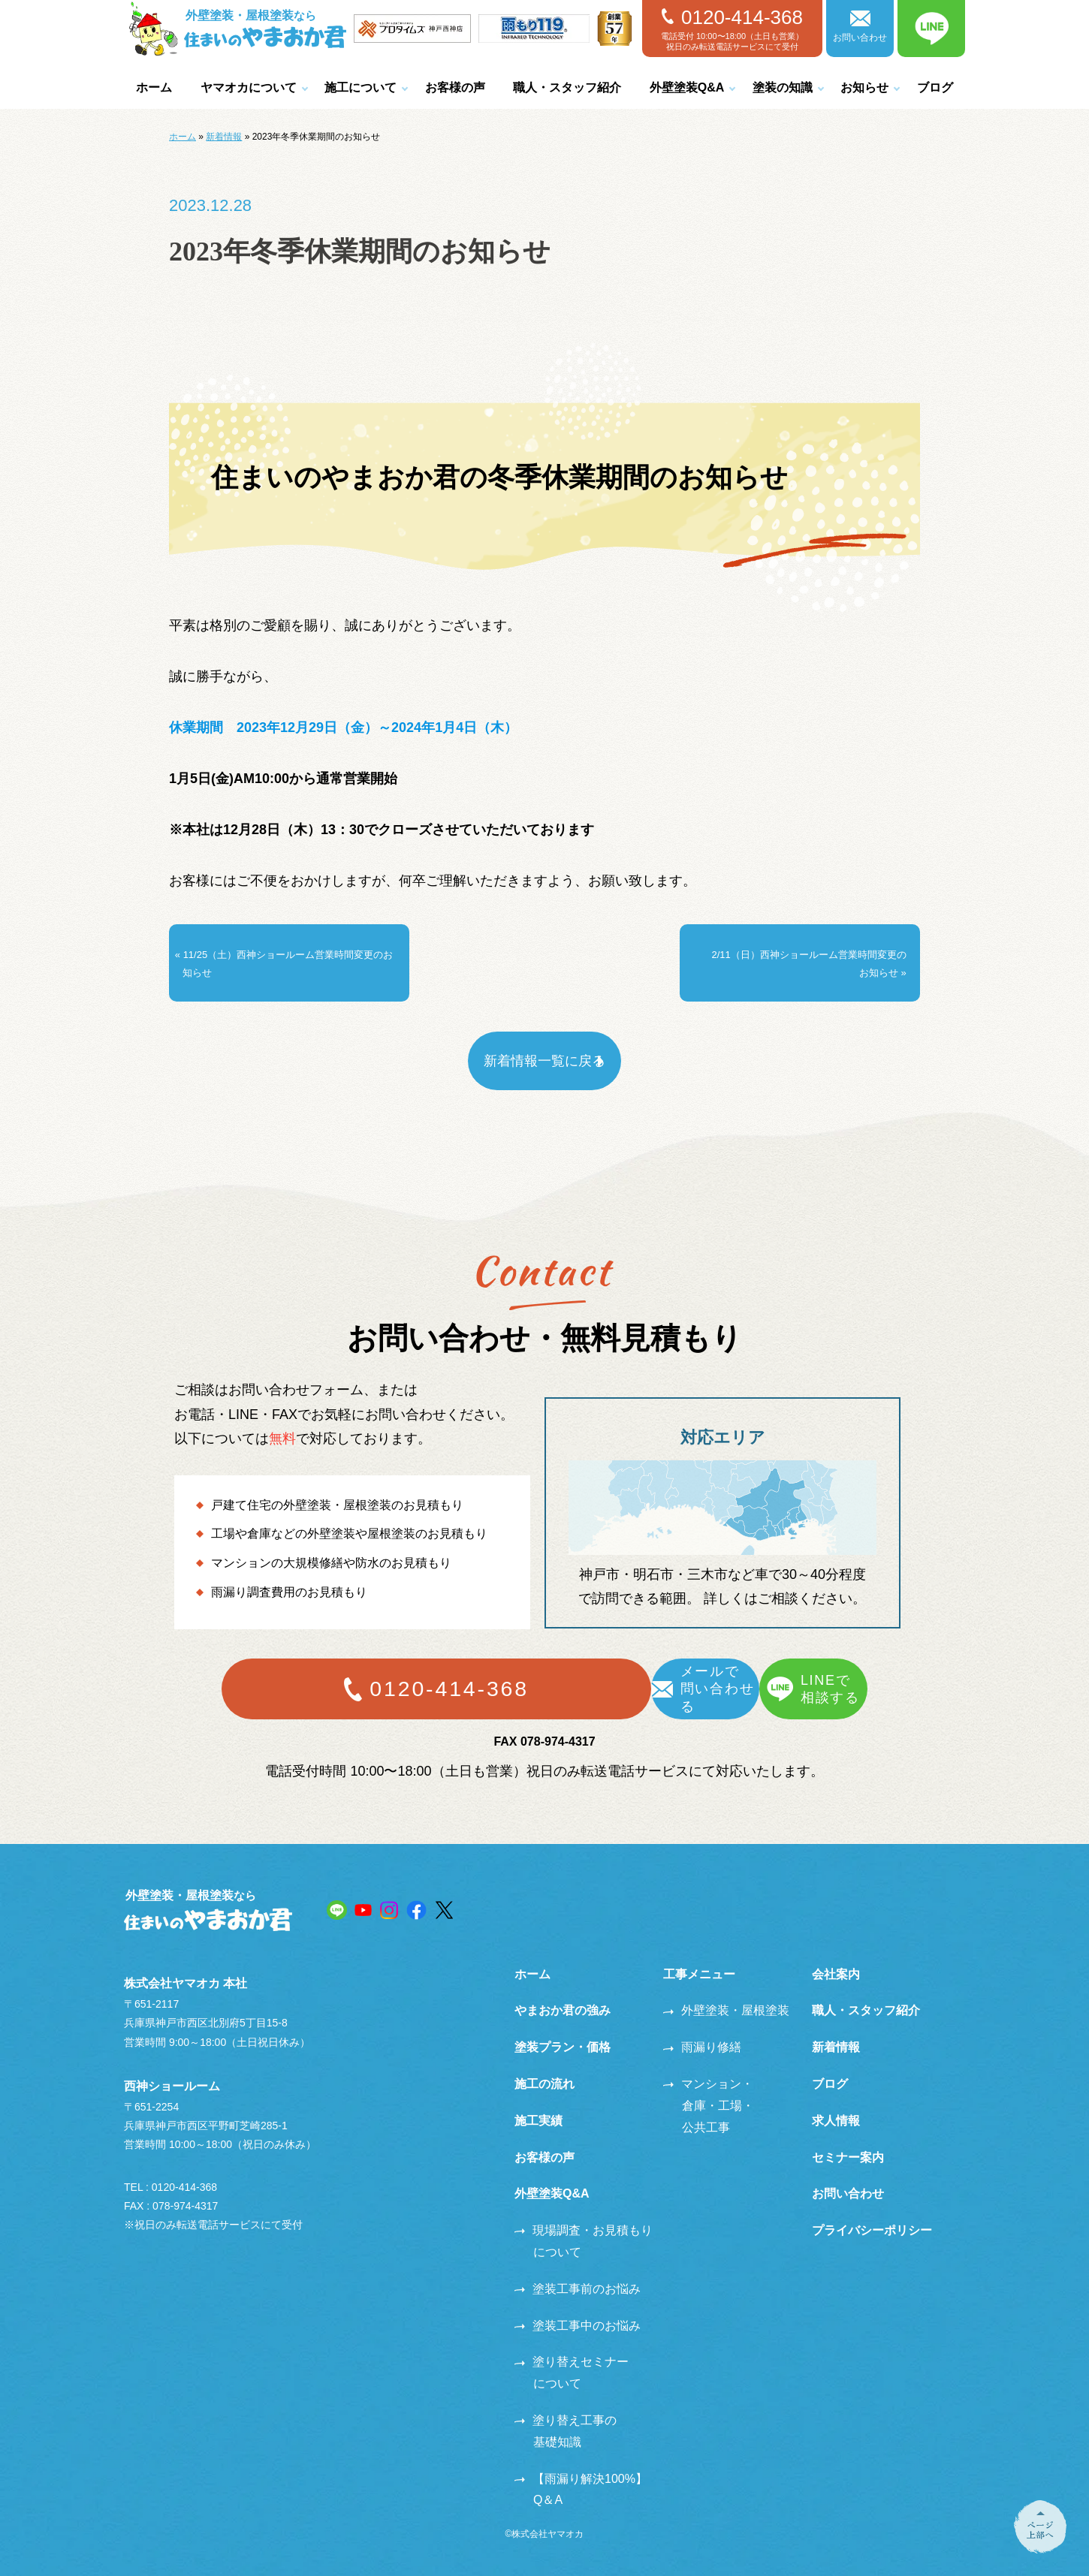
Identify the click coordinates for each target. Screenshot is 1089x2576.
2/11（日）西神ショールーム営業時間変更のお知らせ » (806, 952)
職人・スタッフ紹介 (567, 87)
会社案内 (836, 1954)
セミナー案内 (848, 2138)
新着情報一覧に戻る (544, 1041)
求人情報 (836, 2101)
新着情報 (224, 136)
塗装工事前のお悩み (577, 2269)
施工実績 (538, 2101)
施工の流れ (544, 2064)
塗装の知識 (783, 87)
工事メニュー (699, 1954)
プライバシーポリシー (872, 2211)
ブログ (935, 87)
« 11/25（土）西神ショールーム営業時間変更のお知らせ (287, 952)
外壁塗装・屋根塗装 (726, 1991)
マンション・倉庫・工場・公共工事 (708, 2086)
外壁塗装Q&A (687, 87)
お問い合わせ (860, 27)
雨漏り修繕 (702, 2028)
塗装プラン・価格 (562, 2028)
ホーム (154, 87)
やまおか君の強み (562, 1991)
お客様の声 (455, 87)
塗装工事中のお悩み (577, 2306)
